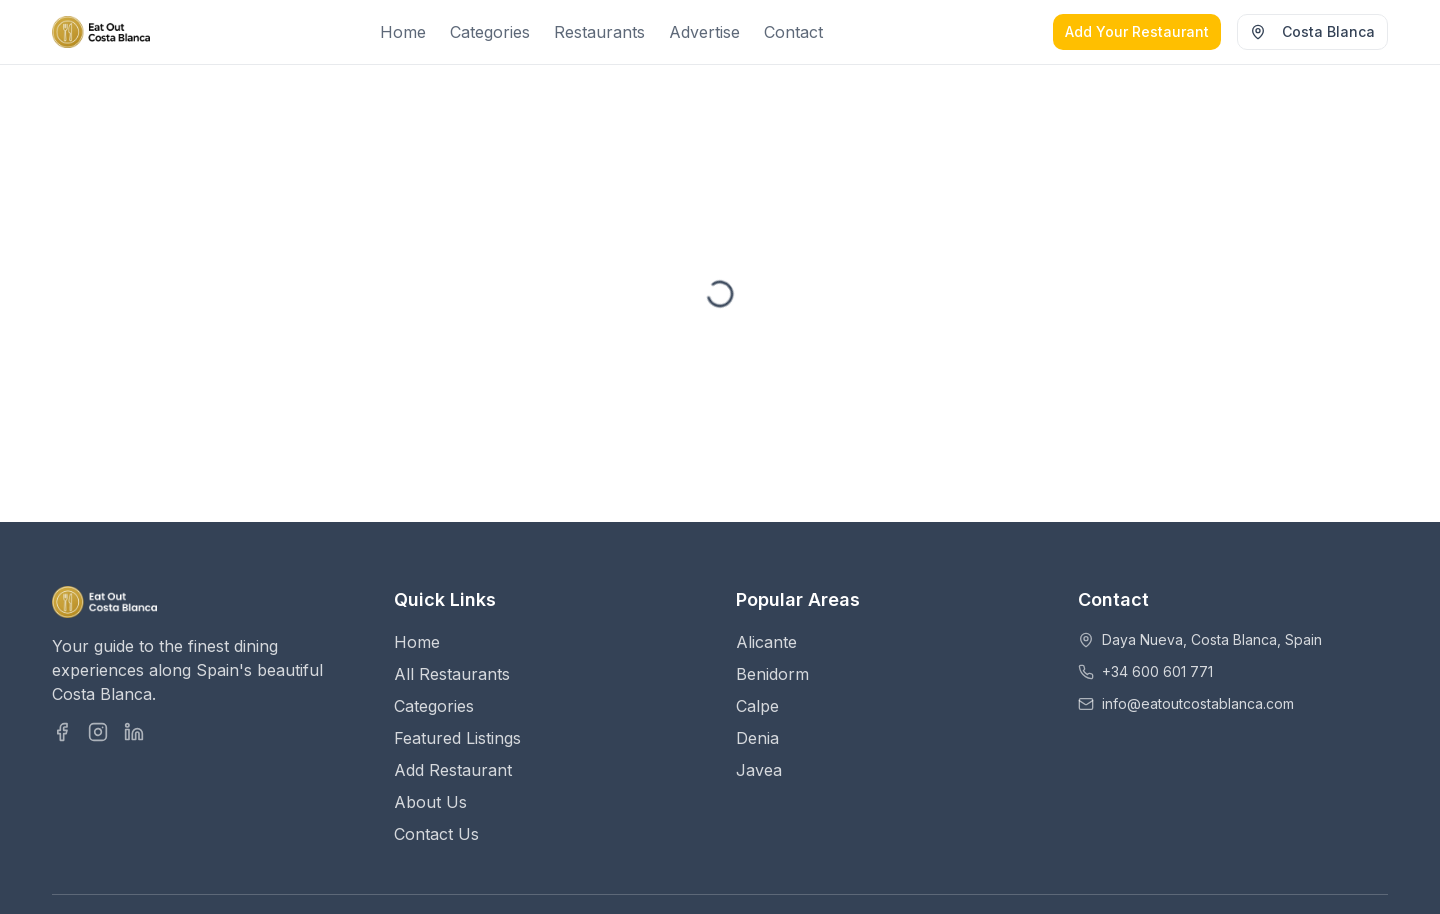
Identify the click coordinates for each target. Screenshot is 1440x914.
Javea (759, 770)
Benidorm (772, 674)
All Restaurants (452, 674)
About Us (430, 802)
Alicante (766, 642)
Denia (757, 738)
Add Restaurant (453, 770)
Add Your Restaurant (1137, 31)
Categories (490, 32)
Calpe (757, 706)
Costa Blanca (1312, 31)
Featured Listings (457, 738)
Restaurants (599, 32)
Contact (793, 32)
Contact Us (436, 834)
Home (403, 32)
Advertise (704, 32)
